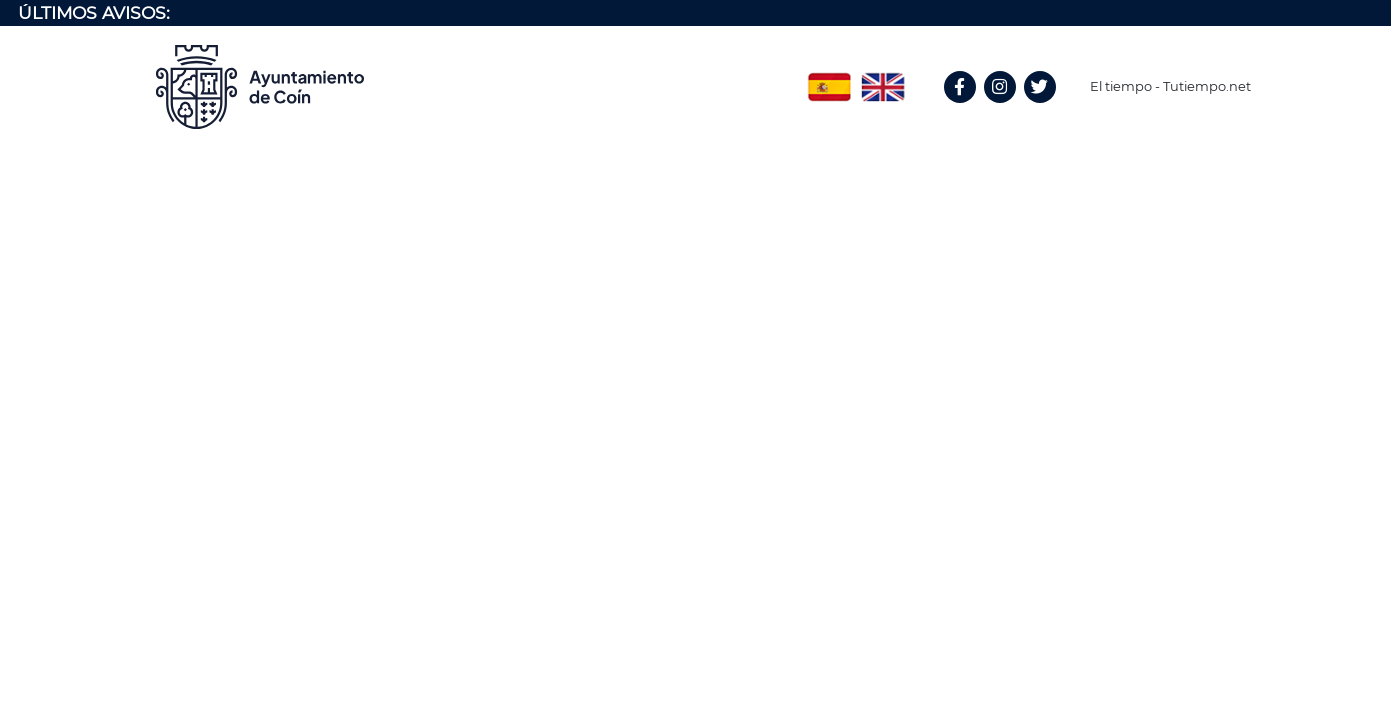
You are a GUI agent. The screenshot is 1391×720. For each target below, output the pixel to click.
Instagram (1010, 108)
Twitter (1042, 108)
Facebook (969, 108)
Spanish (829, 80)
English (883, 80)
